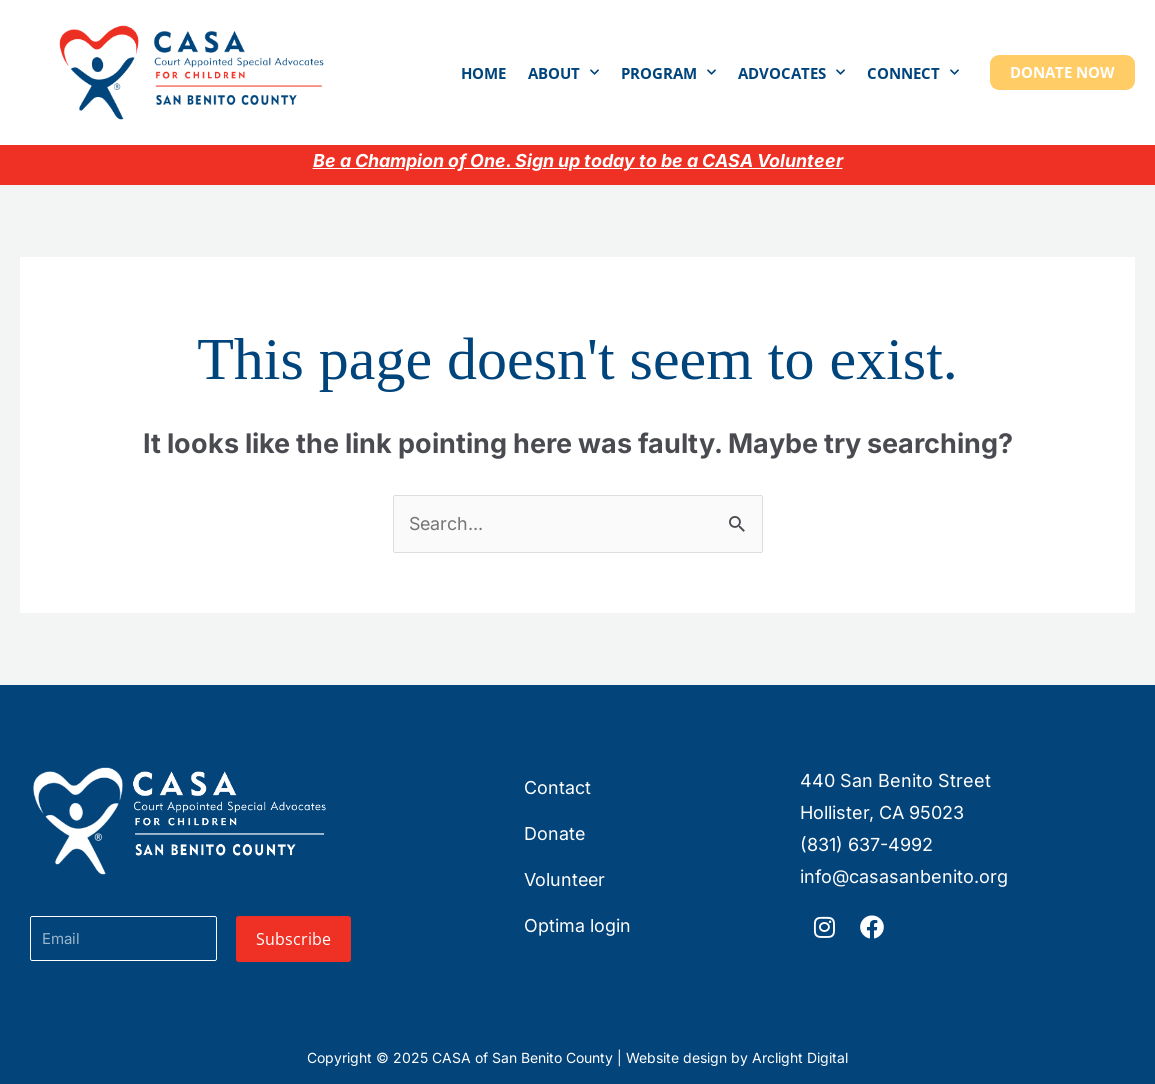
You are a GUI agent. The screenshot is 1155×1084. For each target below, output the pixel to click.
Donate (555, 833)
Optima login (577, 925)
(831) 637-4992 (866, 844)
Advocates (791, 72)
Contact (557, 787)
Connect (913, 72)
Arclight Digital (800, 1057)
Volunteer (565, 879)
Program (668, 72)
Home (483, 73)
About (563, 72)
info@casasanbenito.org (904, 876)
